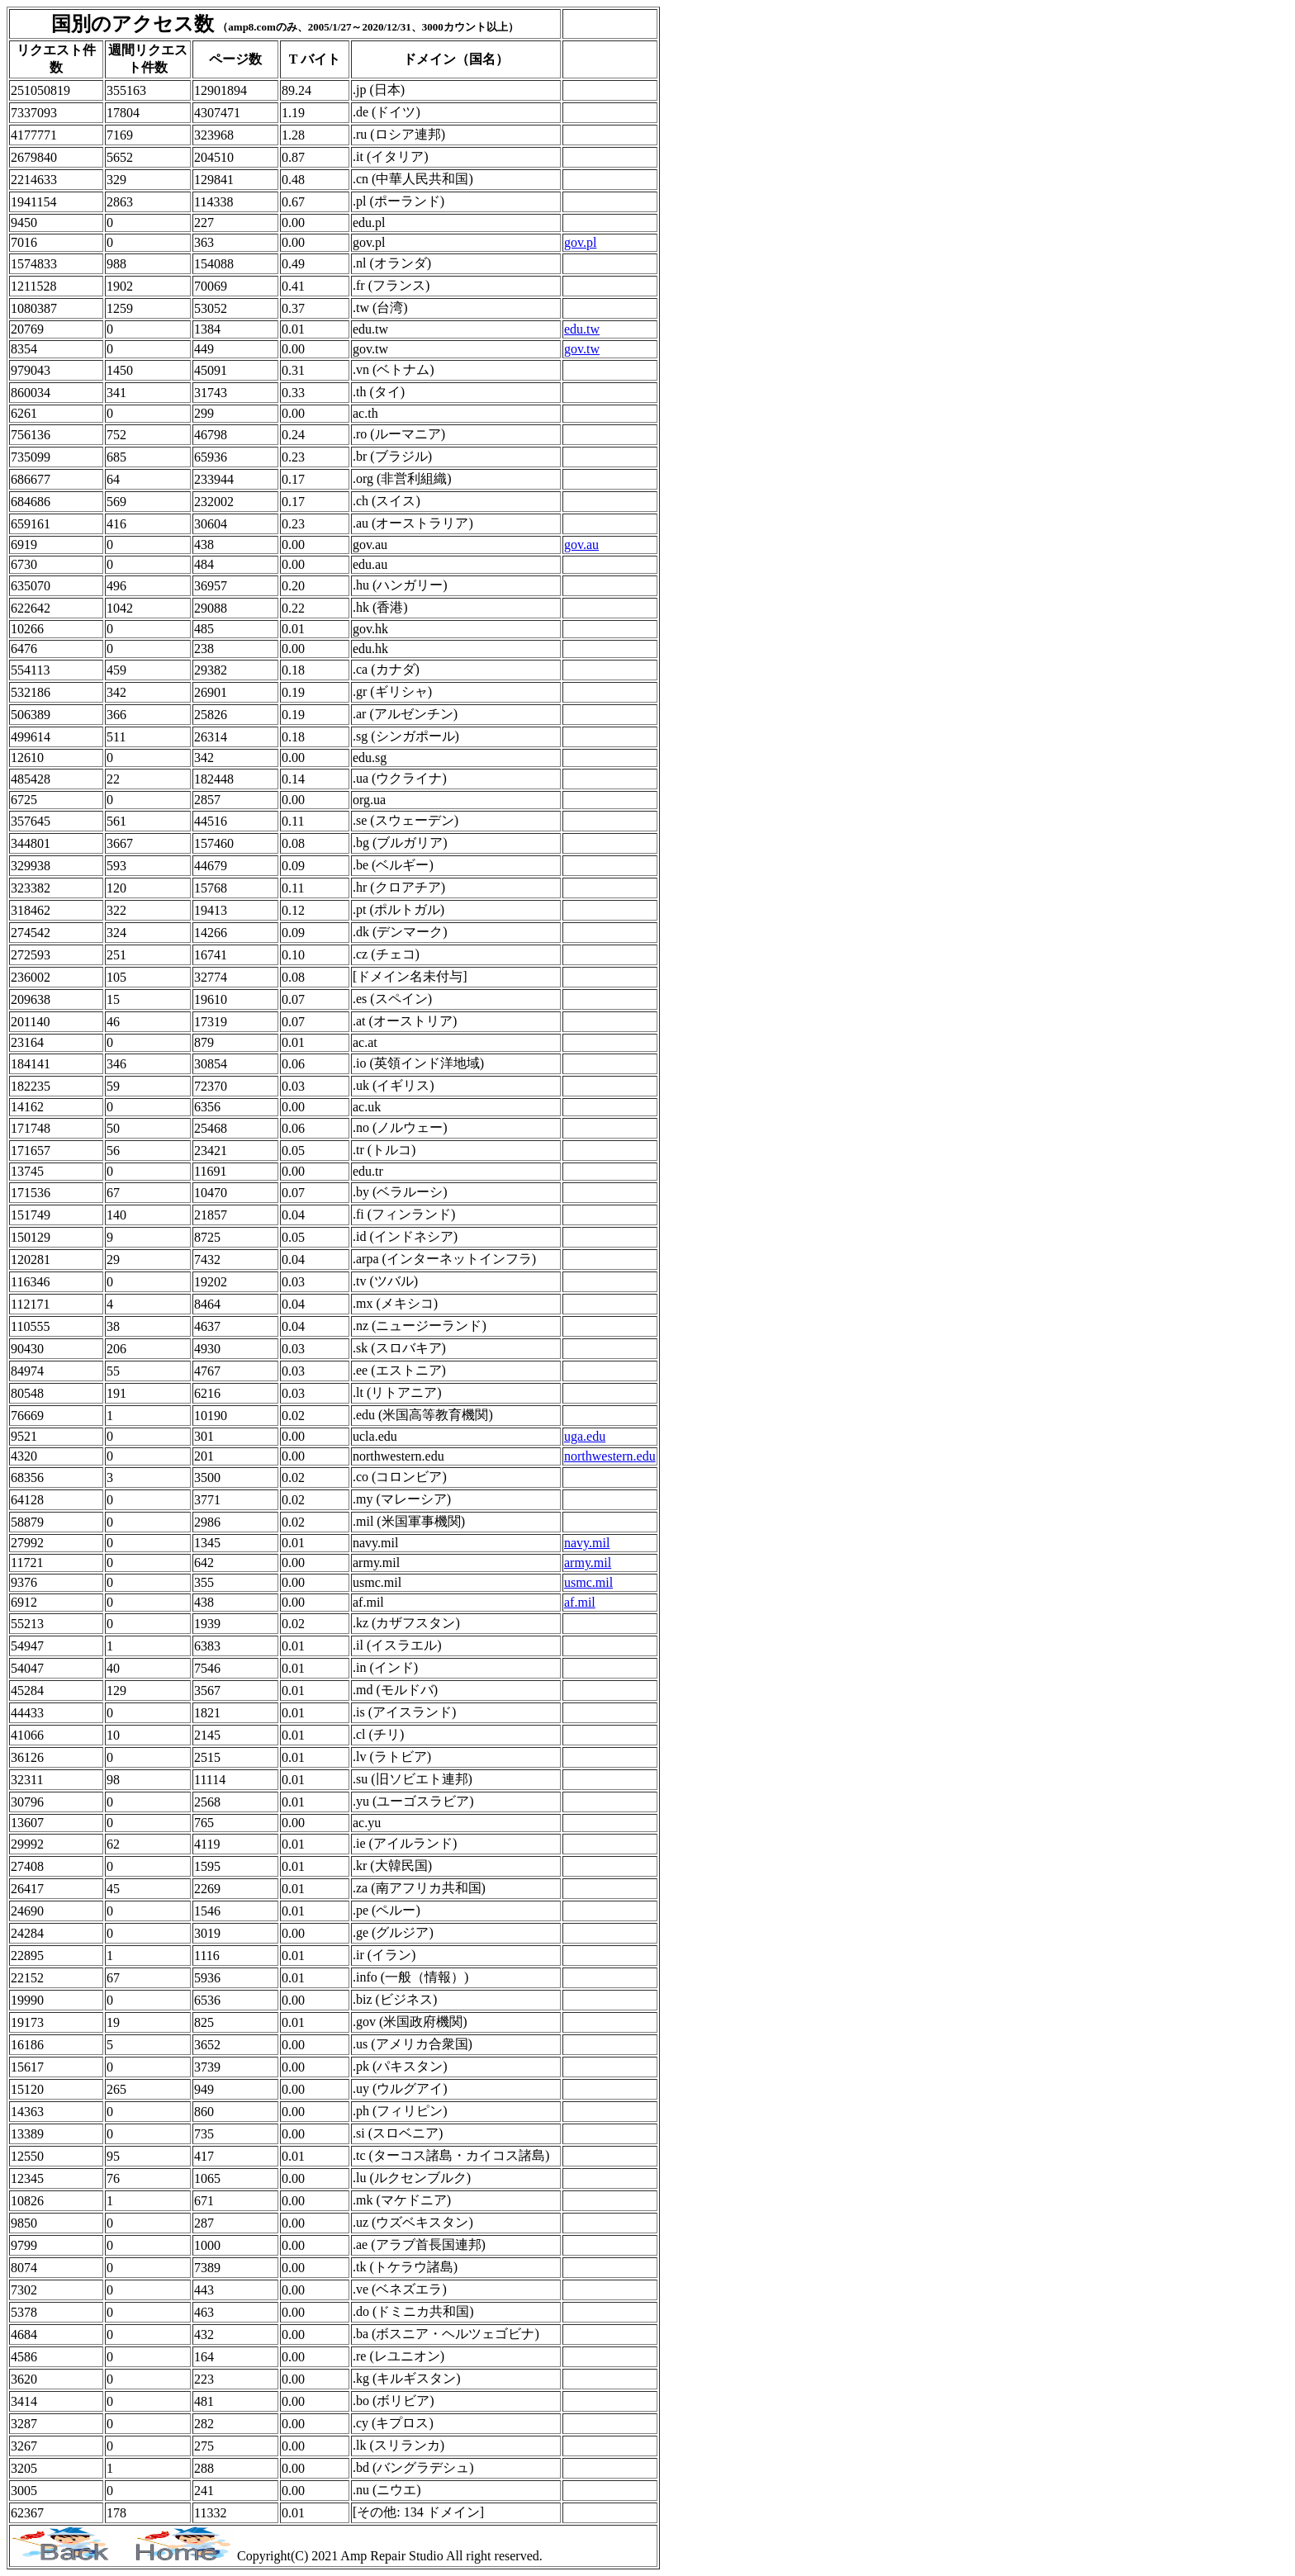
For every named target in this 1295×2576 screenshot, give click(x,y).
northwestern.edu (610, 1456)
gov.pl (580, 242)
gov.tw (582, 349)
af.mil (579, 1602)
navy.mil (587, 1543)
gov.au (581, 544)
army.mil (587, 1563)
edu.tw (582, 329)
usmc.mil (588, 1582)
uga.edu (584, 1436)
